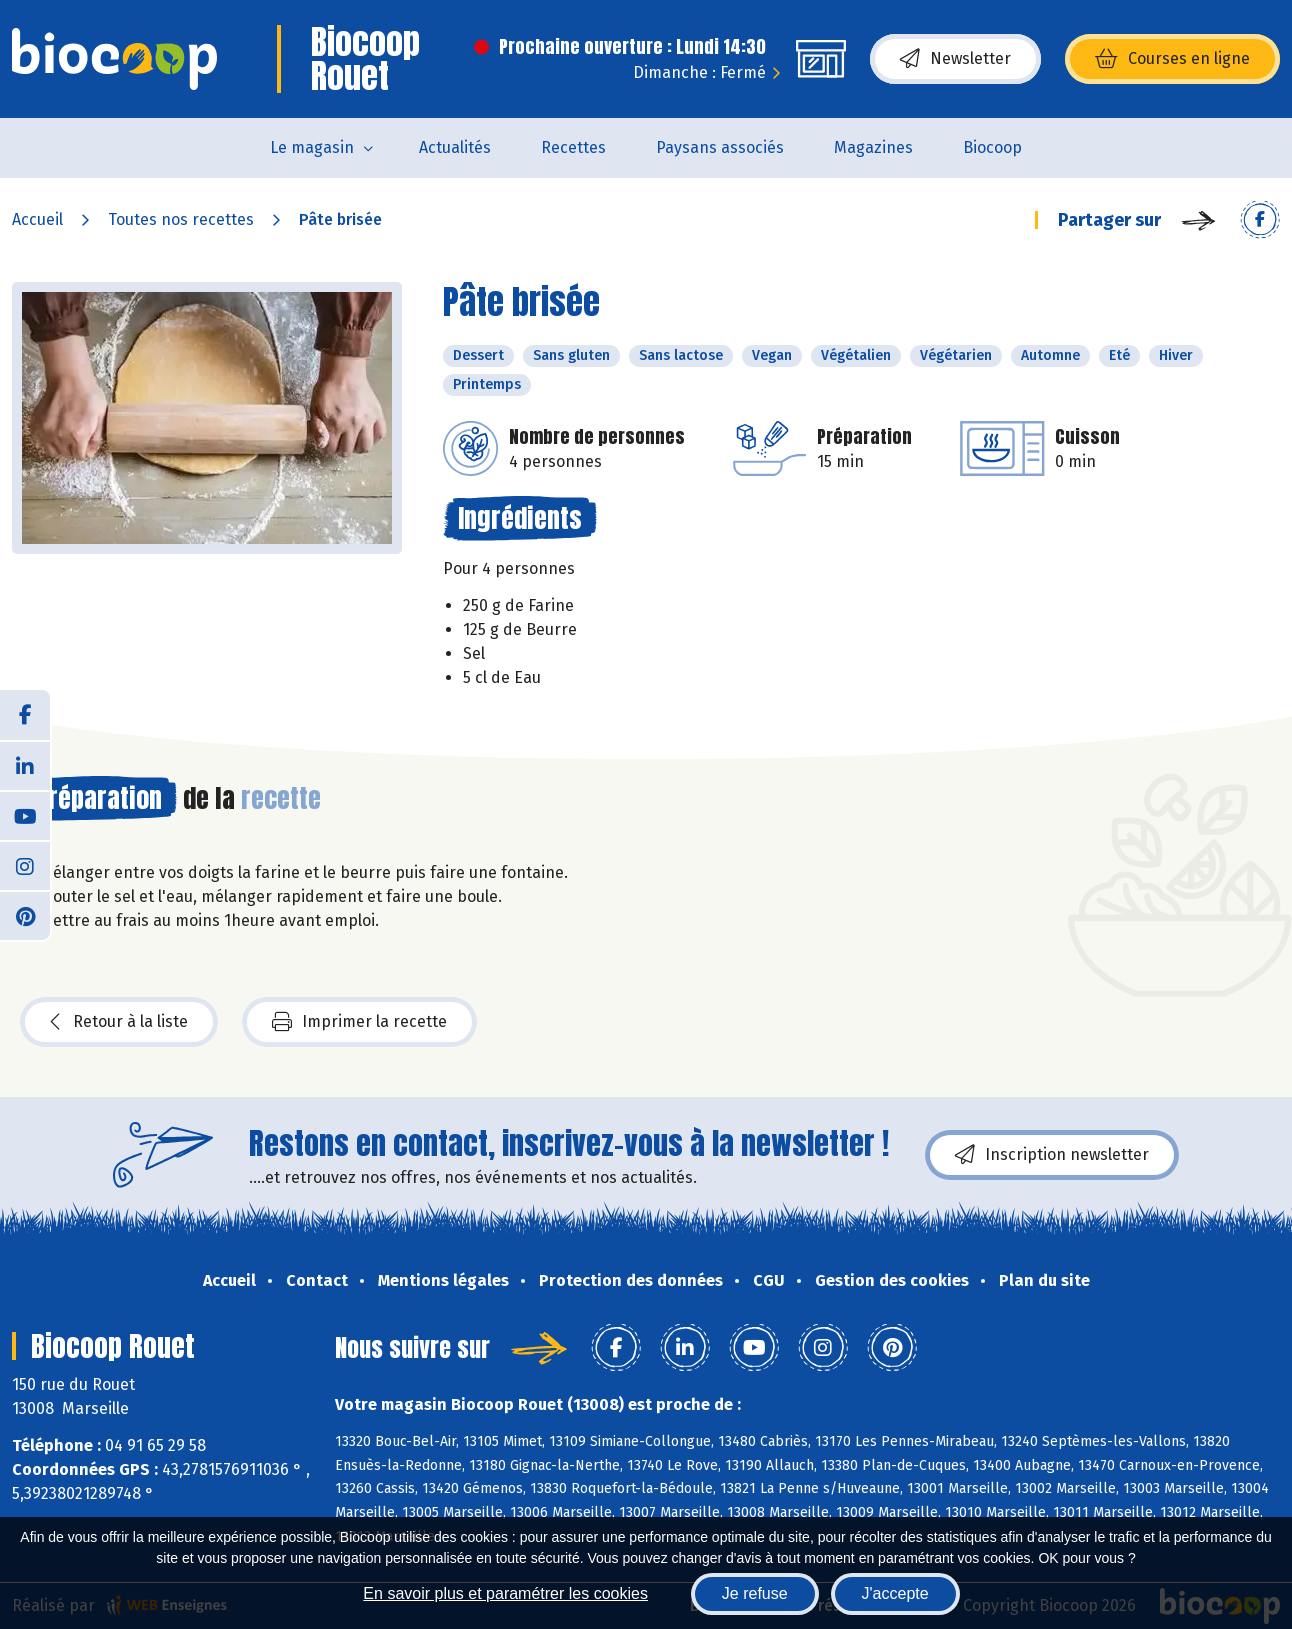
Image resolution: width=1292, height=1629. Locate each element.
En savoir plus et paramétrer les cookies (505, 1593)
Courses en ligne (1172, 59)
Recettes (573, 147)
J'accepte (895, 1593)
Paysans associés (720, 147)
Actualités (455, 147)
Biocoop (992, 147)
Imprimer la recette (359, 1022)
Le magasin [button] (312, 147)
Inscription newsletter (1052, 1155)
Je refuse (755, 1593)
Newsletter (955, 59)
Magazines (873, 147)
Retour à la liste (119, 1022)
